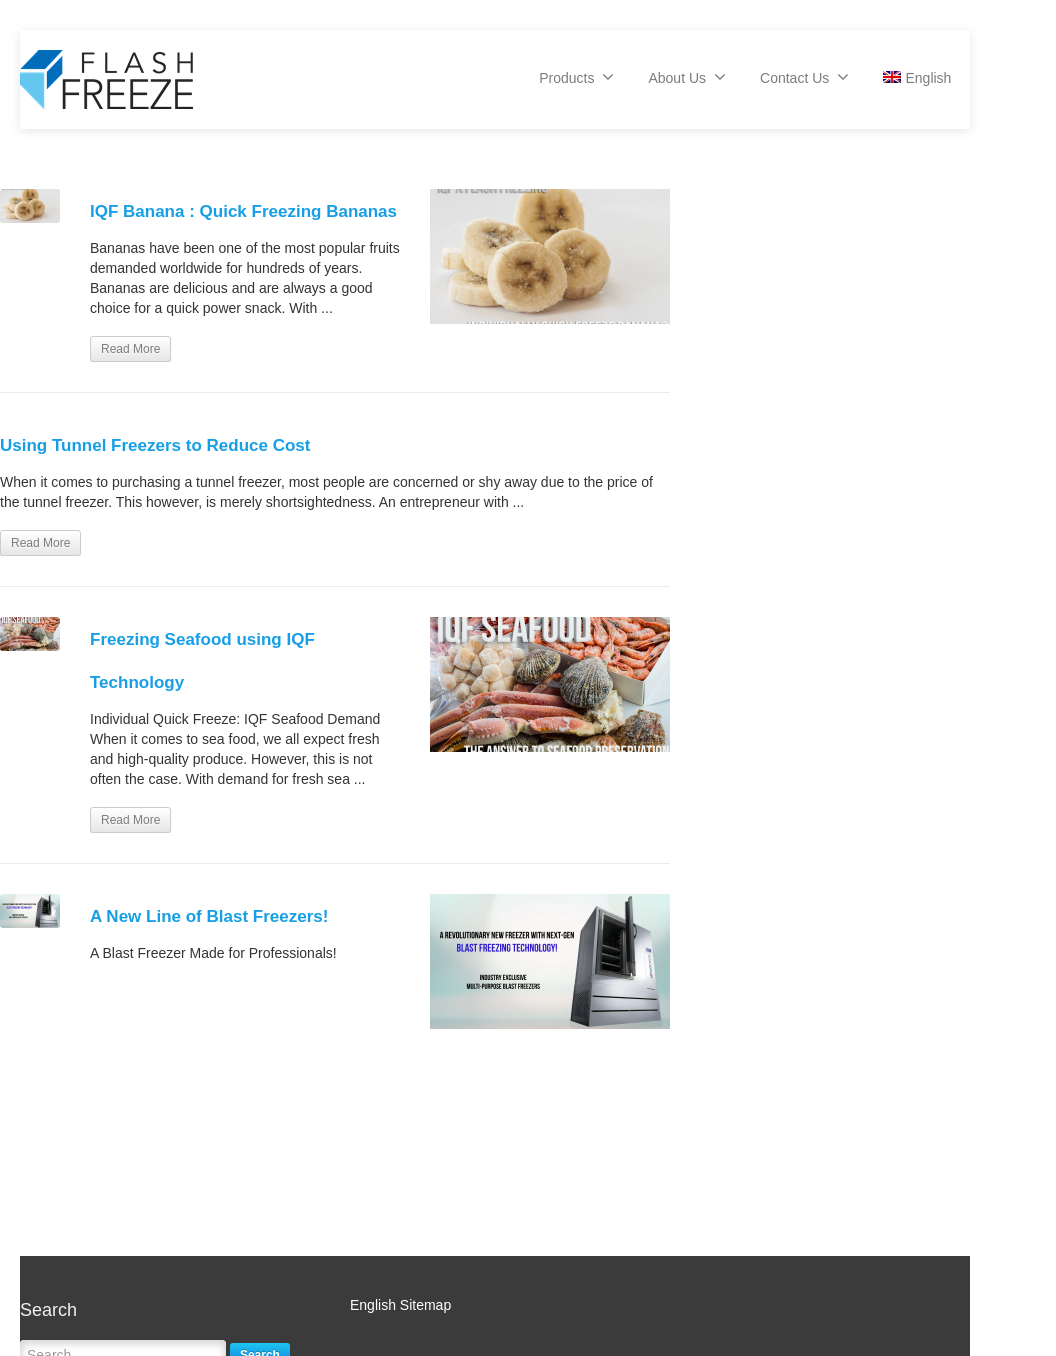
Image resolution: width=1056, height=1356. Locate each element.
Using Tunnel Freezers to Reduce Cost (155, 445)
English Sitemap (400, 1305)
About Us (687, 77)
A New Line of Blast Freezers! (209, 916)
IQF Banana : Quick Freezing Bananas (243, 211)
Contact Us (804, 77)
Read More (130, 349)
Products (576, 77)
